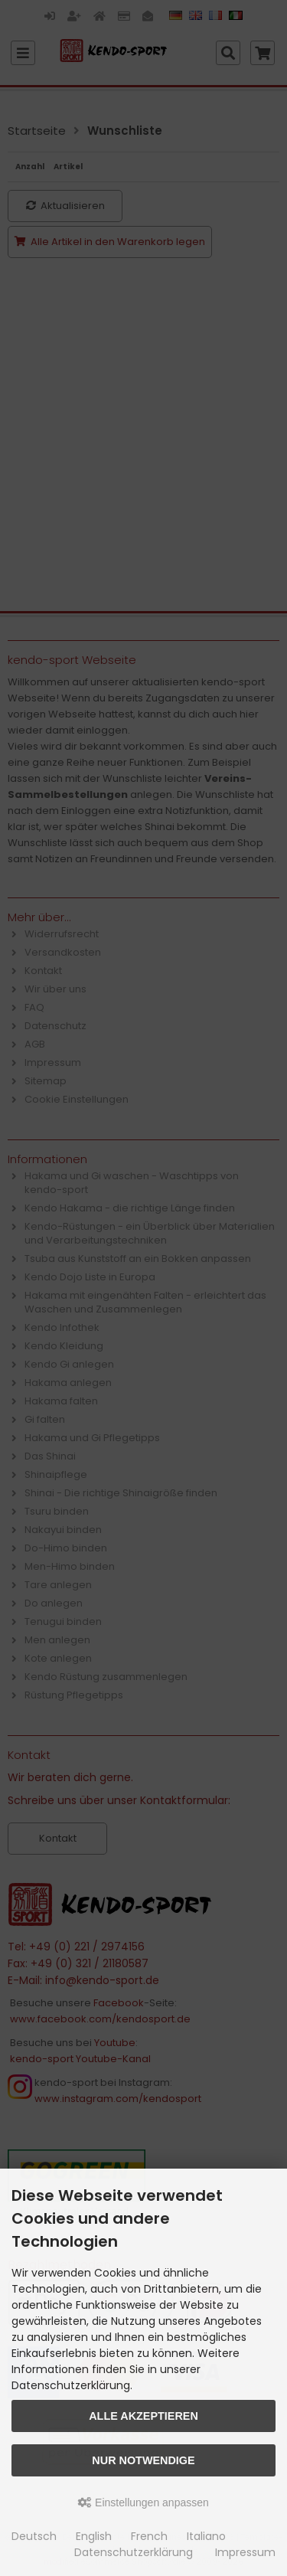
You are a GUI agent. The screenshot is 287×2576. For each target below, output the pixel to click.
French (149, 2536)
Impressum (245, 2552)
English (94, 2536)
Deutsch (34, 2536)
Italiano (206, 2536)
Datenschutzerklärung (133, 2552)
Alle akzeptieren (143, 2416)
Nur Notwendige (143, 2460)
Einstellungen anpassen (143, 2502)
